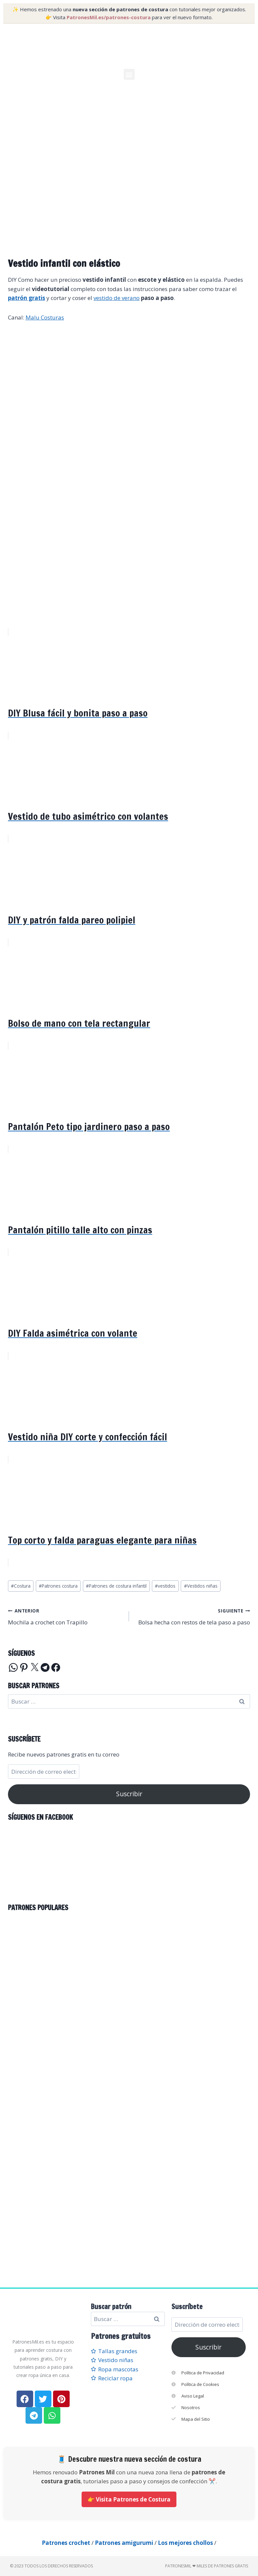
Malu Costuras (45, 317)
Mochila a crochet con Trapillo (65, 1616)
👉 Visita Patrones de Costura (129, 2499)
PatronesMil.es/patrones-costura (109, 17)
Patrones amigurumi (124, 2543)
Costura (21, 1586)
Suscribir (129, 1794)
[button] (129, 74)
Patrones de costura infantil (116, 1586)
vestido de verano (117, 298)
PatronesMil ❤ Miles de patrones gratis (206, 2566)
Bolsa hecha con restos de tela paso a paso (192, 1616)
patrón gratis (26, 298)
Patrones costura (58, 1586)
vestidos (165, 1586)
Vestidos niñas (201, 1586)
